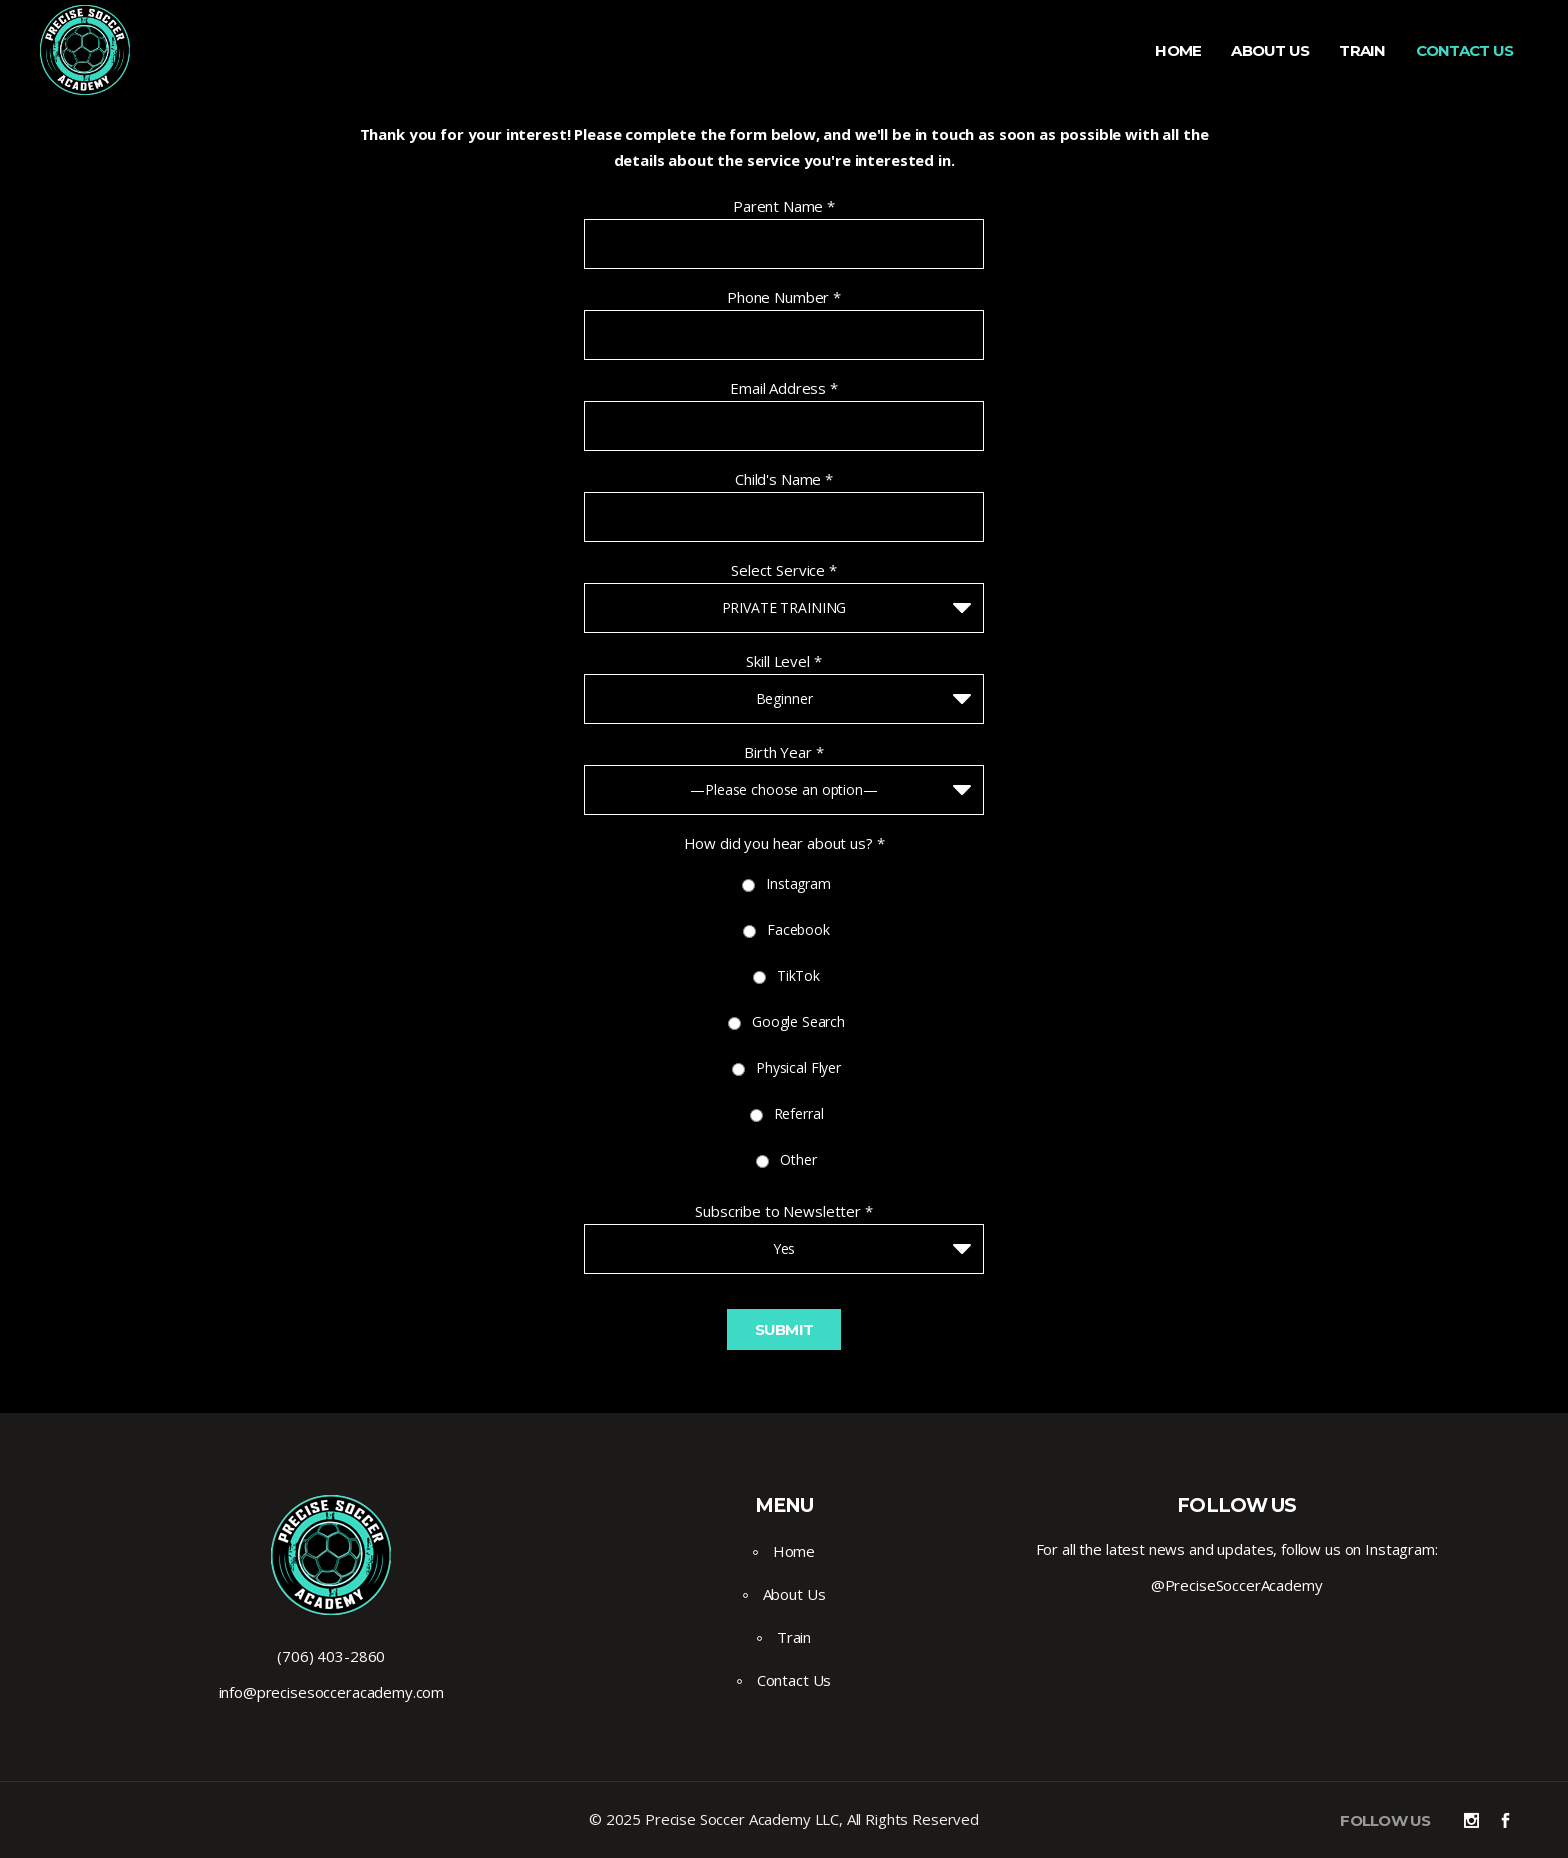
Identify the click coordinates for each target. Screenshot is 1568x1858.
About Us (794, 1594)
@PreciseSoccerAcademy (1237, 1585)
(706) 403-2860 (331, 1656)
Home (794, 1551)
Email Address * (784, 388)
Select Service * (784, 570)
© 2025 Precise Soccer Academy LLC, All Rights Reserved (784, 1819)
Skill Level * (783, 661)
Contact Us (794, 1680)
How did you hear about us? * (784, 843)
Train (794, 1637)
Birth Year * (783, 752)
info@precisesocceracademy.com (332, 1692)
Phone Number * (784, 297)
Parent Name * (784, 206)
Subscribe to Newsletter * (783, 1211)
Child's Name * (784, 479)
